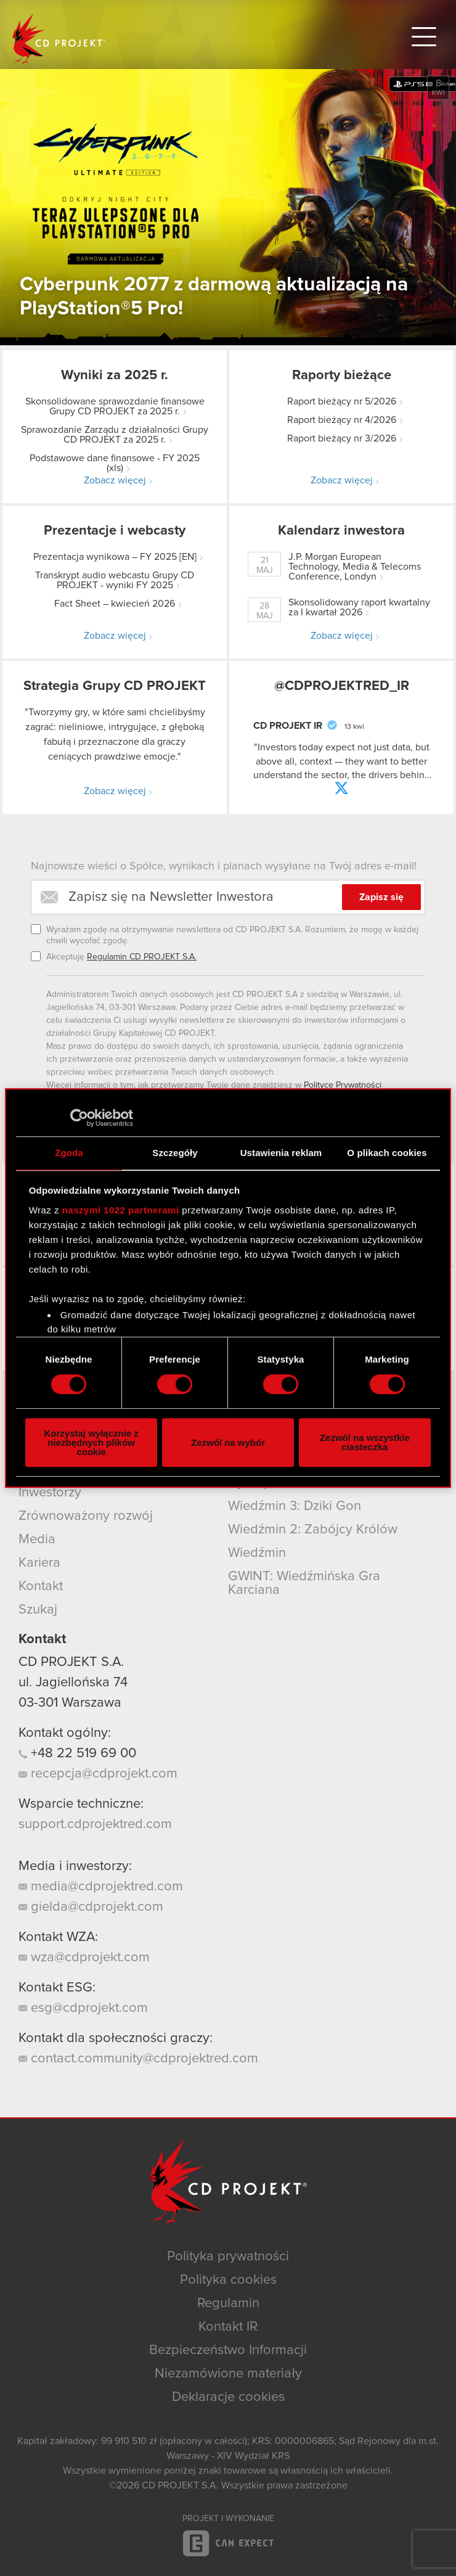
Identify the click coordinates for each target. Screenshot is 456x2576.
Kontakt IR (228, 2327)
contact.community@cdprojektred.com (138, 2058)
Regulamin (228, 2303)
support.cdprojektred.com (95, 1824)
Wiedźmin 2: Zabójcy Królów (312, 1529)
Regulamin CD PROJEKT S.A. (142, 957)
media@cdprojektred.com (100, 1886)
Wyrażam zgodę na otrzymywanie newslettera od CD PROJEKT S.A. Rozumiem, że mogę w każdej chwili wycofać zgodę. (232, 935)
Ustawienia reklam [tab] (281, 1152)
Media (36, 1539)
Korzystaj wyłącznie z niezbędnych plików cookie (91, 1442)
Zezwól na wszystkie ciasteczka (365, 1442)
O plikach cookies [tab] (386, 1152)
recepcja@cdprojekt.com (97, 1774)
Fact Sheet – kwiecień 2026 (114, 604)
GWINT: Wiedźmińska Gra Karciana (304, 1583)
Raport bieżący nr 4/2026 (341, 420)
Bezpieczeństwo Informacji (228, 2350)
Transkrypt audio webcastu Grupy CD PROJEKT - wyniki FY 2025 (114, 580)
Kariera (39, 1563)
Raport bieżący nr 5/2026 (341, 401)
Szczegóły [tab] (174, 1152)
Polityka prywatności (228, 2256)
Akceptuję (121, 957)
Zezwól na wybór (228, 1442)
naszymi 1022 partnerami (120, 1210)
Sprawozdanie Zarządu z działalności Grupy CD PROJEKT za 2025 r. (114, 435)
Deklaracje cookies (228, 2397)
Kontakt (40, 1586)
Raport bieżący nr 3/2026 (341, 438)
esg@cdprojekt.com (83, 2008)
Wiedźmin (257, 1553)
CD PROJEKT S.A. (71, 1662)
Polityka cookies (228, 2280)
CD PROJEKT (59, 38)
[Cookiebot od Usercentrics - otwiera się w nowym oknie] (79, 1118)
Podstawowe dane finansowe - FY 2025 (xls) (115, 463)
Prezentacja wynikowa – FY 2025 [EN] (115, 557)
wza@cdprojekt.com (84, 1957)
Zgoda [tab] (69, 1152)
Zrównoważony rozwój (85, 1516)
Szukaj (37, 1610)
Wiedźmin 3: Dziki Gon (294, 1506)
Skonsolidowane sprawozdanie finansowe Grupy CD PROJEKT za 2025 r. (115, 406)
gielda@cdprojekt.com (90, 1907)
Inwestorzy (49, 1492)
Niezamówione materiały (228, 2374)
